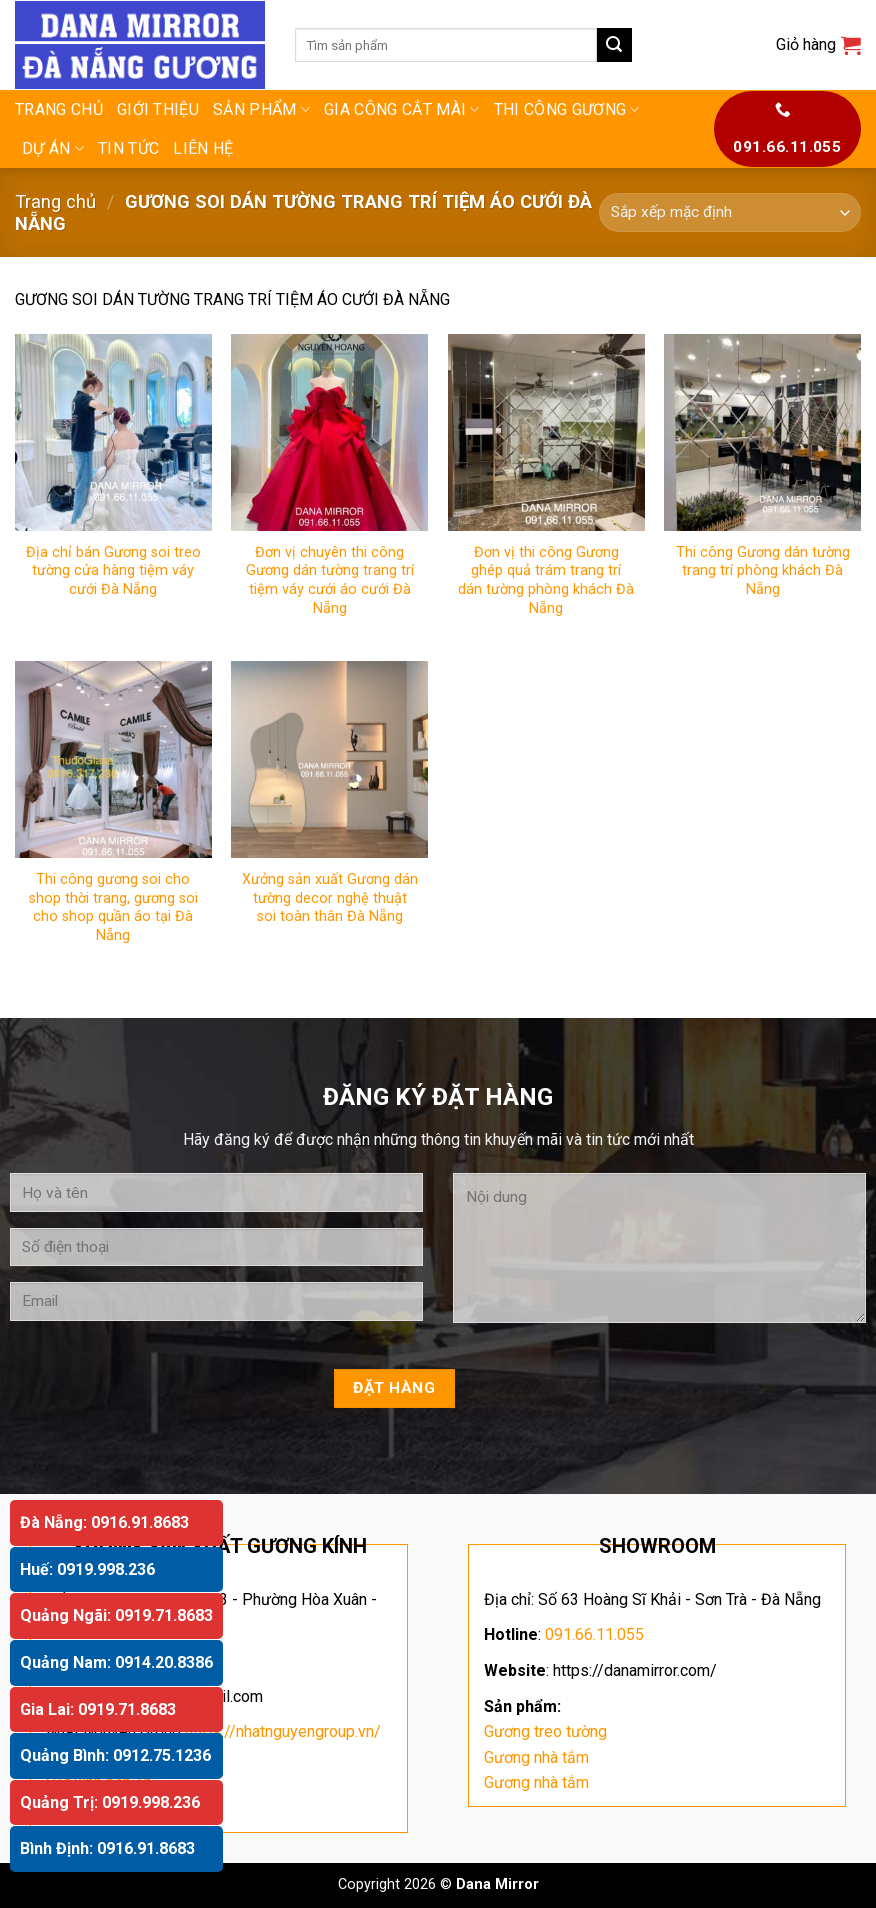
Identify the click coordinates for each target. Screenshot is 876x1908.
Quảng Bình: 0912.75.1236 (115, 1755)
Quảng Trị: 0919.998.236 (110, 1802)
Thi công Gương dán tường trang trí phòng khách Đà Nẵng (763, 571)
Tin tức (128, 148)
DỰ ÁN (53, 149)
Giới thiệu (158, 109)
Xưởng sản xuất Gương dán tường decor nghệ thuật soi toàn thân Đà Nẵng (330, 898)
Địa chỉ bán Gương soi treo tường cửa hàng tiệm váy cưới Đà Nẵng (113, 571)
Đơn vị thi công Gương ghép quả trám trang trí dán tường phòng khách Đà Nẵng (546, 580)
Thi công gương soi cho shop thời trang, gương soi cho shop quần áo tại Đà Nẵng (113, 907)
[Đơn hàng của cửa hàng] (730, 212)
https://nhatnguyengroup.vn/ (283, 1731)
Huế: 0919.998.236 (87, 1569)
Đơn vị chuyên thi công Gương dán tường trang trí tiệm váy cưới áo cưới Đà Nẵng (330, 580)
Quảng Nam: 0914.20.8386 (116, 1662)
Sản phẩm (261, 110)
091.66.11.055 (594, 1634)
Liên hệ (203, 148)
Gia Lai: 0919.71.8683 (98, 1709)
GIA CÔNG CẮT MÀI (402, 110)
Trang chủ (59, 109)
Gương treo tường (545, 1731)
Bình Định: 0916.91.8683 (107, 1848)
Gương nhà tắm (536, 1757)
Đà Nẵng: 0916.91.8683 (104, 1522)
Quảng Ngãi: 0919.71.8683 (116, 1615)
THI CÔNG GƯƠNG (567, 110)
